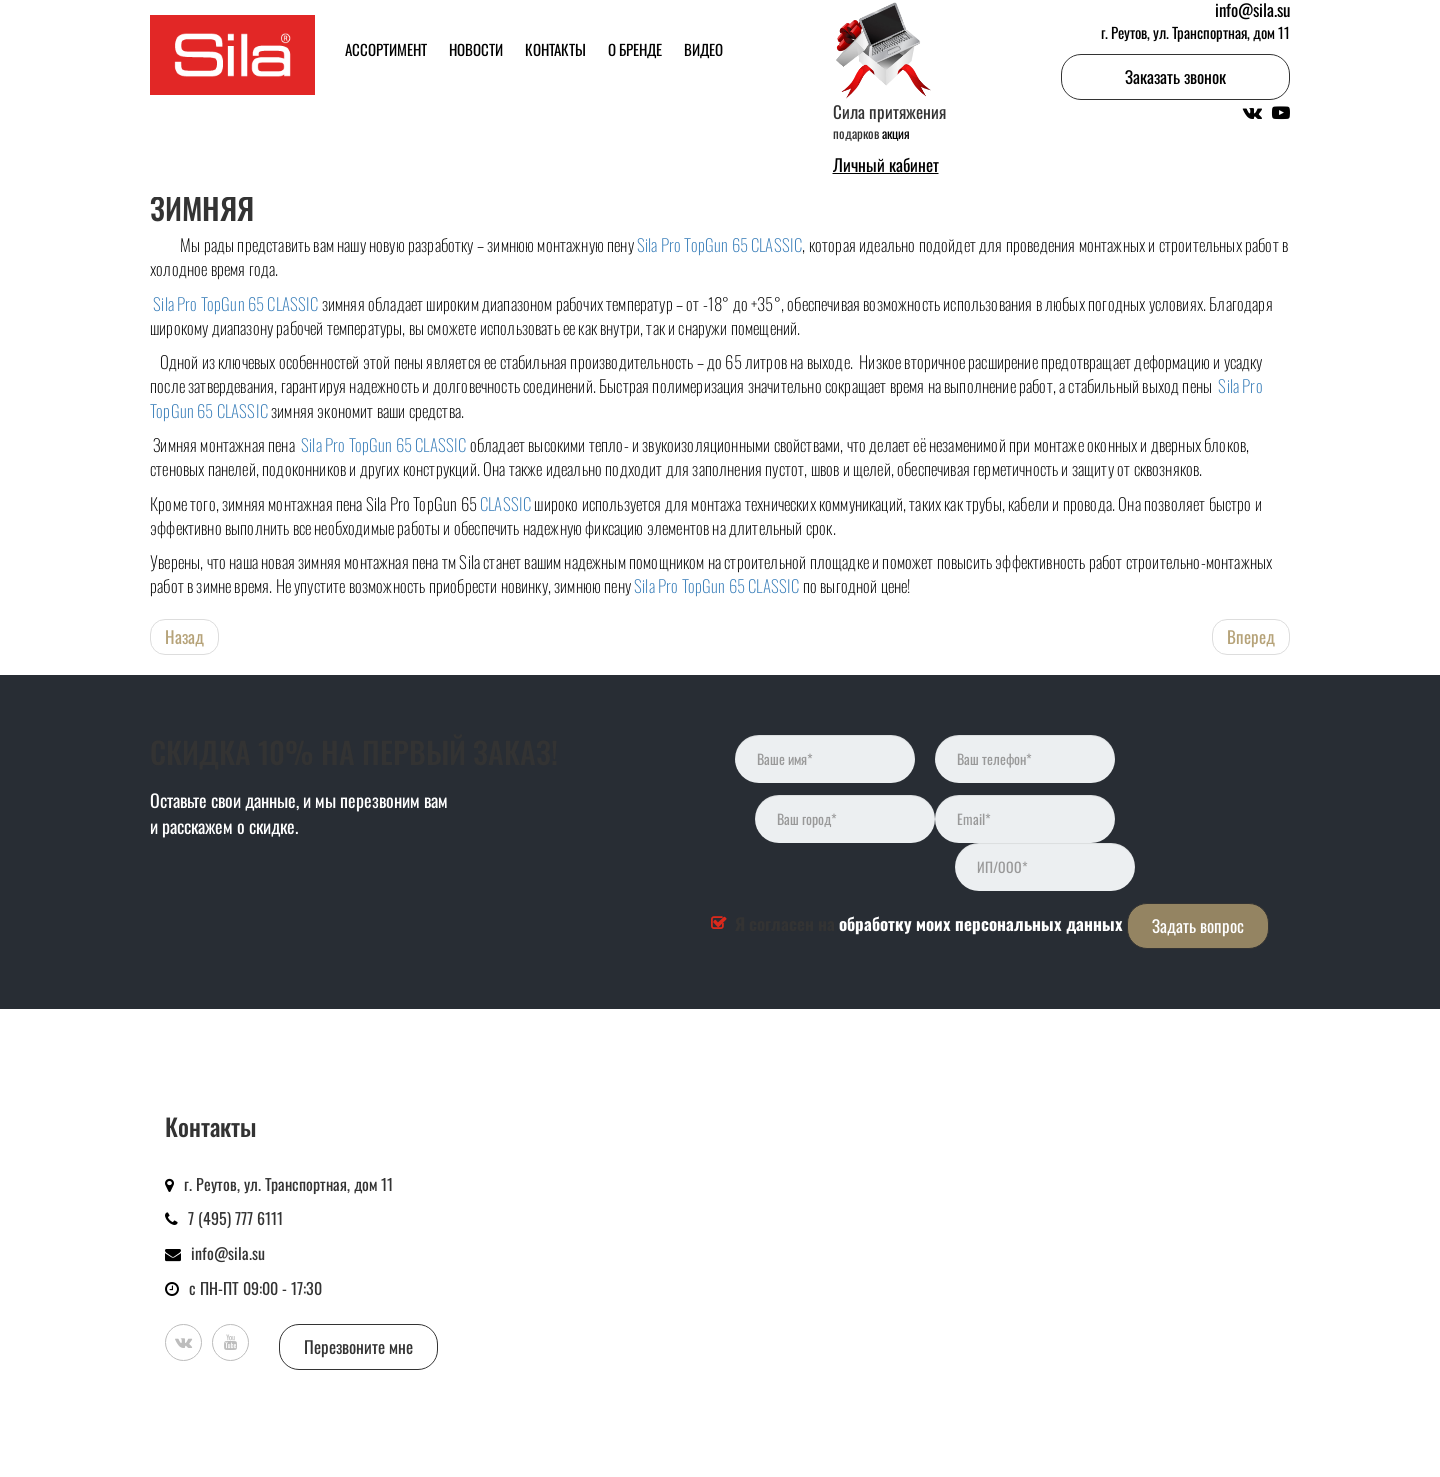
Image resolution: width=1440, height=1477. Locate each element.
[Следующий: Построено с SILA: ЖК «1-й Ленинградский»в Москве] (1251, 637)
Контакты (555, 49)
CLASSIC (505, 503)
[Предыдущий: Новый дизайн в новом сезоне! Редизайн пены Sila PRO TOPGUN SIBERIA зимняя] (184, 637)
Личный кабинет (886, 165)
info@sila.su (228, 1253)
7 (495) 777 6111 (235, 1218)
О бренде (635, 49)
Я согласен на (929, 924)
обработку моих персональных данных (981, 923)
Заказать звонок (1175, 76)
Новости (476, 49)
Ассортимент (386, 49)
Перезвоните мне (358, 1346)
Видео (703, 49)
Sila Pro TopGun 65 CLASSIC (719, 244)
